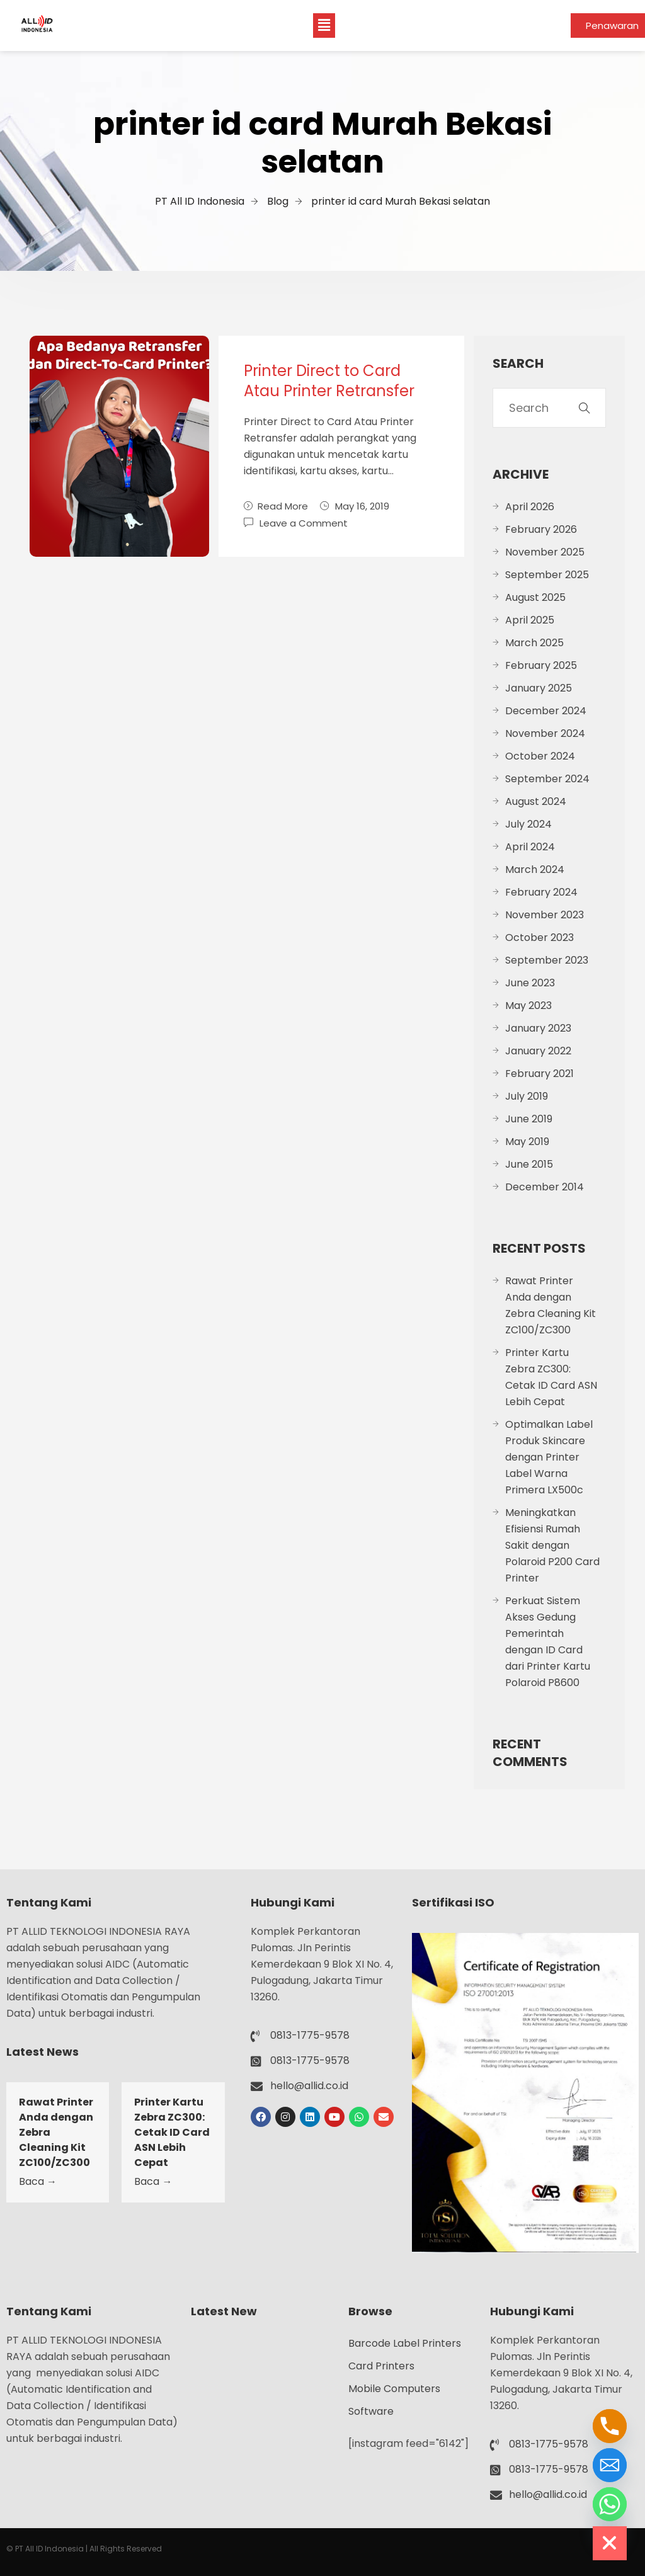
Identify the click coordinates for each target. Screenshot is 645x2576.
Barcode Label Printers (404, 2343)
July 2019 (526, 1096)
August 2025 (535, 597)
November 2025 (545, 552)
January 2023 (538, 1028)
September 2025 (547, 574)
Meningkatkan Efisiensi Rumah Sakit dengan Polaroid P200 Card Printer (552, 1545)
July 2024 (528, 824)
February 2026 (541, 529)
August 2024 (535, 801)
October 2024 (540, 756)
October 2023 (539, 937)
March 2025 (534, 642)
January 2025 (538, 688)
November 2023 (544, 915)
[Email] (610, 2465)
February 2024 (541, 892)
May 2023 (528, 1005)
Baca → (38, 2181)
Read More (276, 506)
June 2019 (528, 1119)
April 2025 (529, 620)
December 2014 (544, 1187)
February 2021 (539, 1073)
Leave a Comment (304, 522)
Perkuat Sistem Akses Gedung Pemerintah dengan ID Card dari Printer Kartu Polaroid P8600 (547, 1641)
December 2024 (545, 711)
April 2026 (529, 506)
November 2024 (545, 733)
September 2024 (547, 779)
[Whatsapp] (610, 2504)
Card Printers (381, 2366)
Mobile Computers (394, 2388)
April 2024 (530, 847)
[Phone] (610, 2426)
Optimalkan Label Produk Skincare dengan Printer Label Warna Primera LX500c (549, 1457)
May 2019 (527, 1141)
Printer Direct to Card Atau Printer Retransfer (329, 380)
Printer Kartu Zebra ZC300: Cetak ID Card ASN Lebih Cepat (551, 1377)
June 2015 (529, 1164)
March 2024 (534, 869)
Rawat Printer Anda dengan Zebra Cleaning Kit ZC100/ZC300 (550, 1305)
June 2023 (530, 983)
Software (371, 2411)
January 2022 (538, 1051)
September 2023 (546, 960)
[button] (323, 25)
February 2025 (541, 665)
